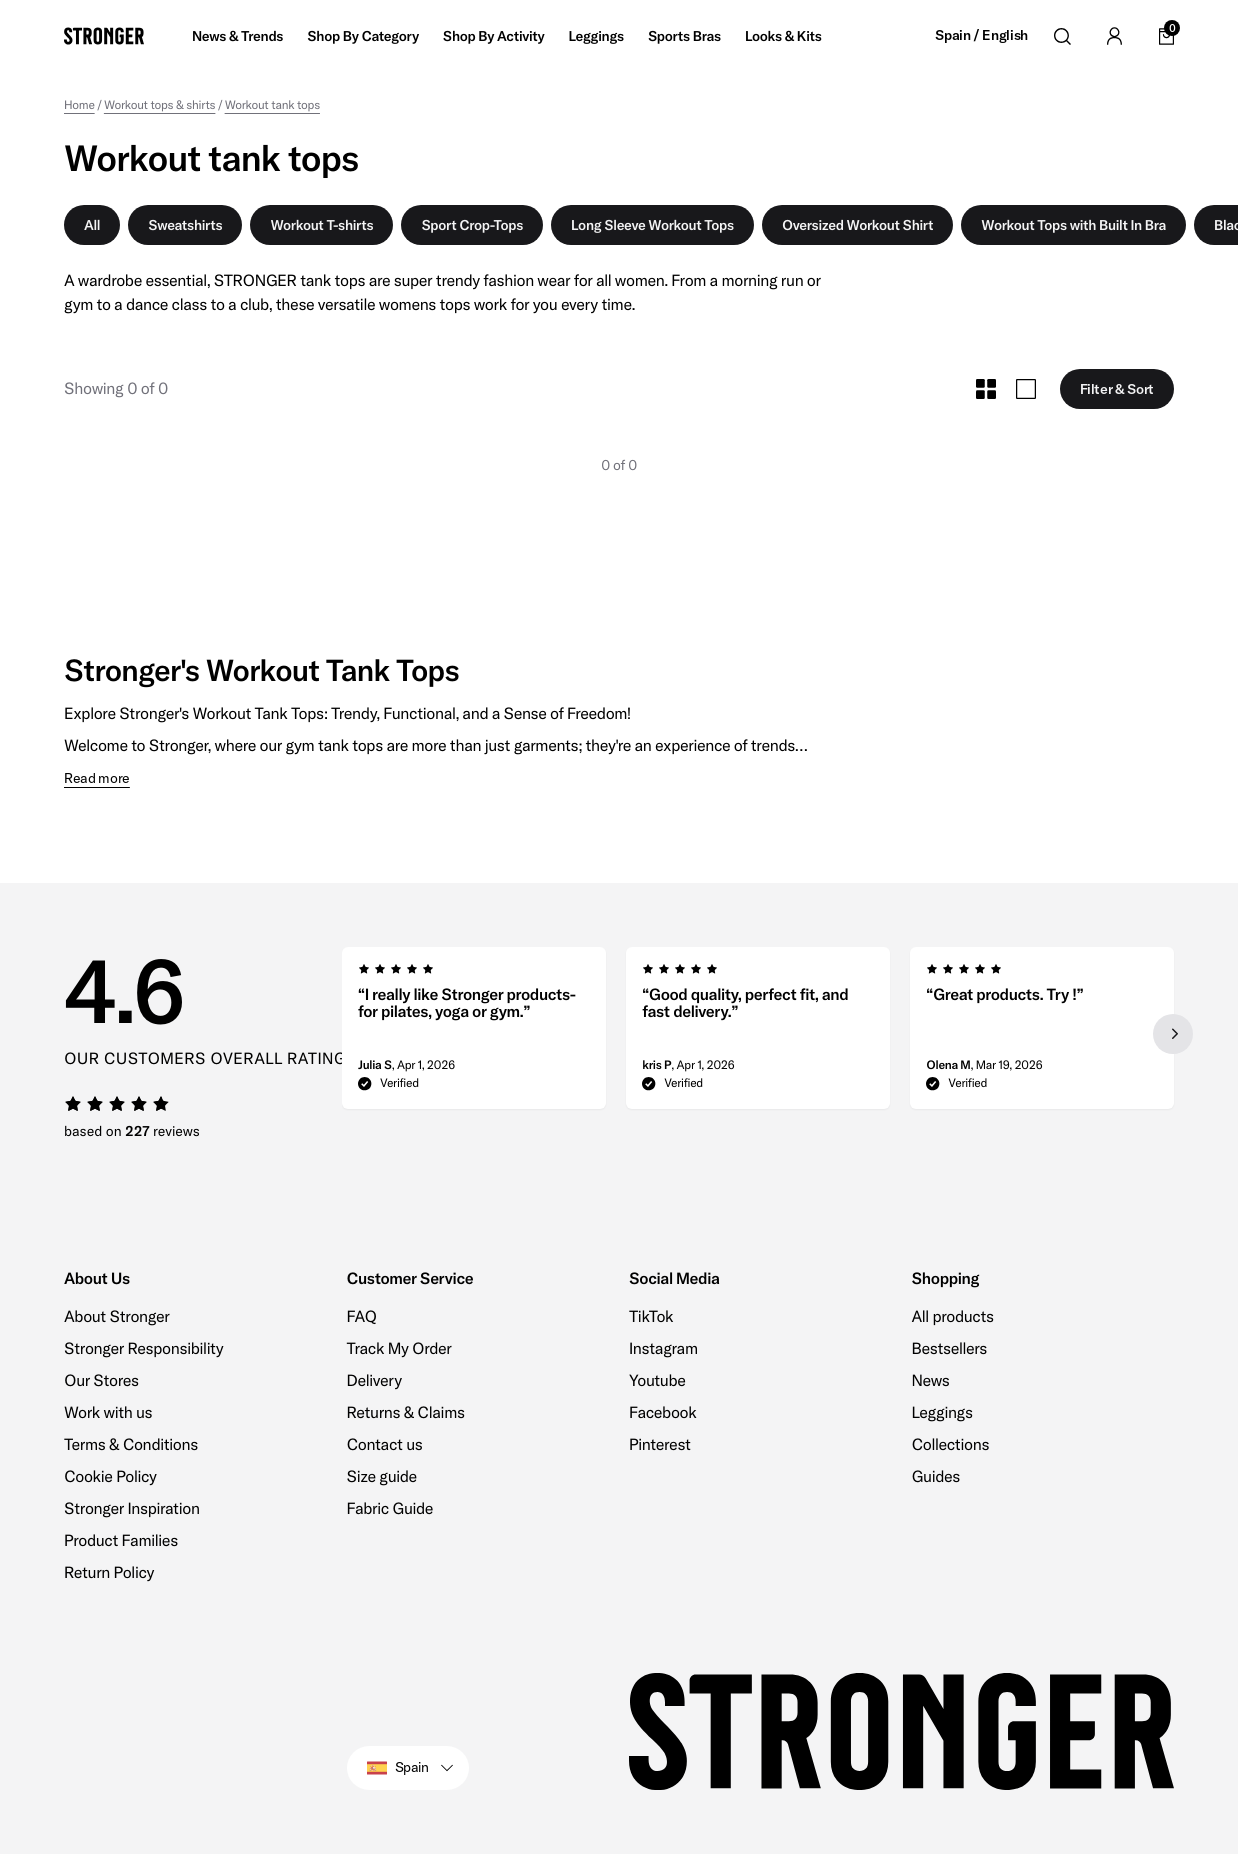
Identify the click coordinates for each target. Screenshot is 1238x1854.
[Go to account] (1114, 36)
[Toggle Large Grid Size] (1026, 389)
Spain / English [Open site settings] (981, 35)
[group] (474, 1034)
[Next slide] (1172, 1034)
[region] (758, 1034)
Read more (97, 778)
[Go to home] (104, 36)
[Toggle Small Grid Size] (986, 389)
